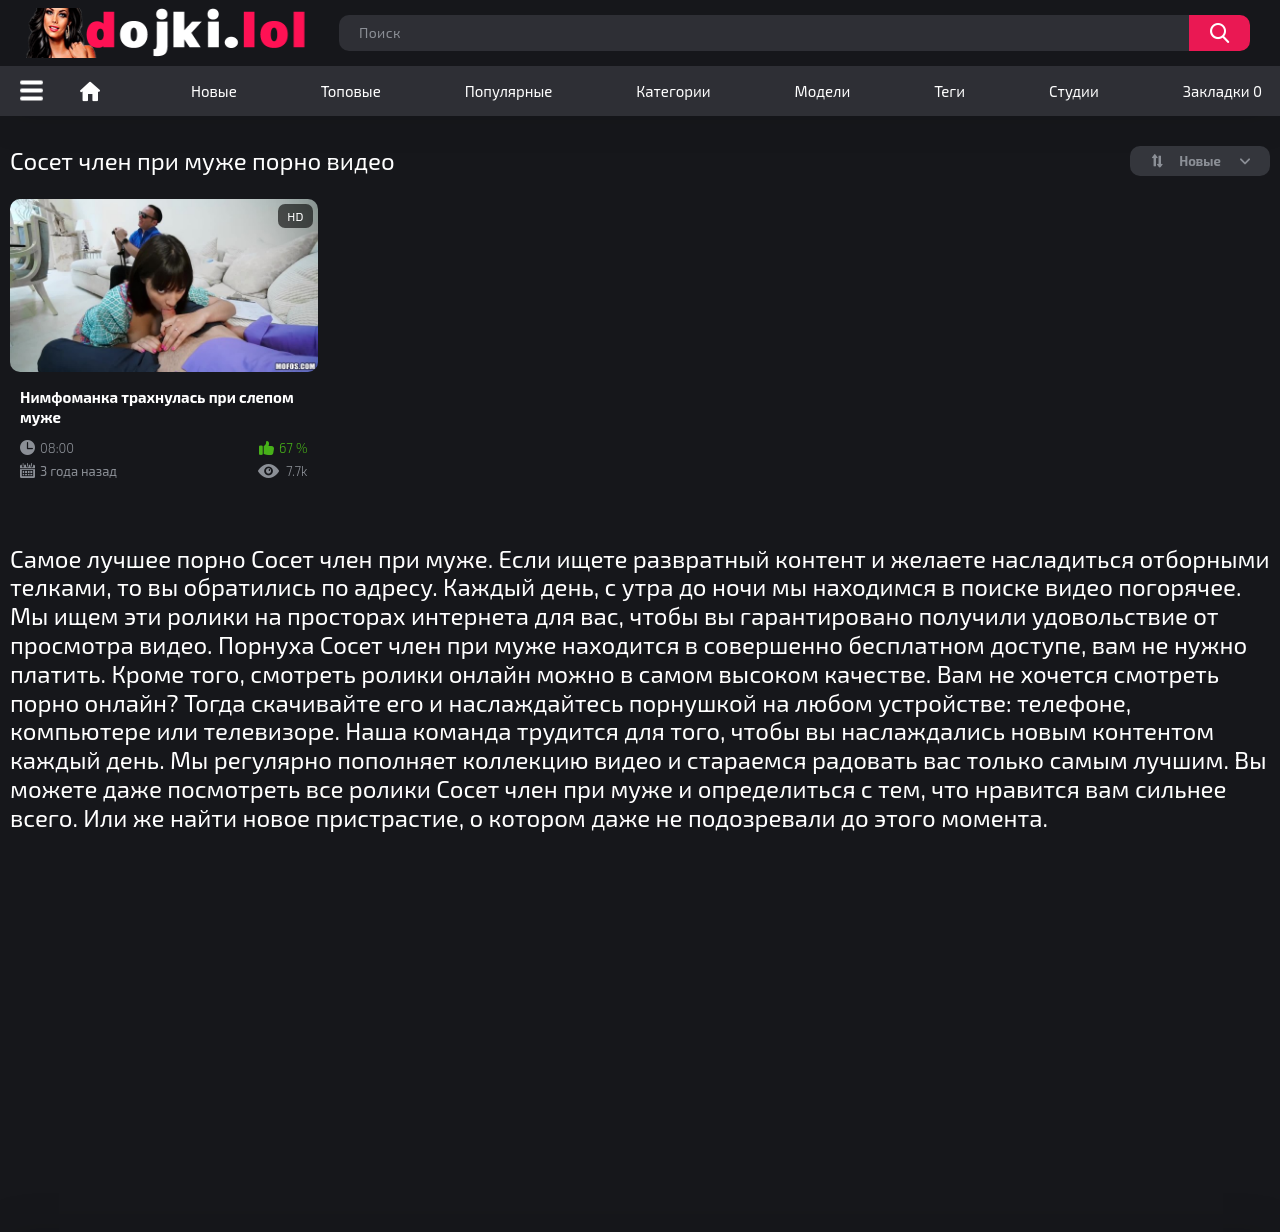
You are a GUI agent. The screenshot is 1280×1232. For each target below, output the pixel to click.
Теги (949, 91)
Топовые (351, 91)
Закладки (1222, 91)
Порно (90, 91)
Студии (1074, 91)
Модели (823, 91)
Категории (673, 91)
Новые (214, 91)
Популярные (509, 91)
